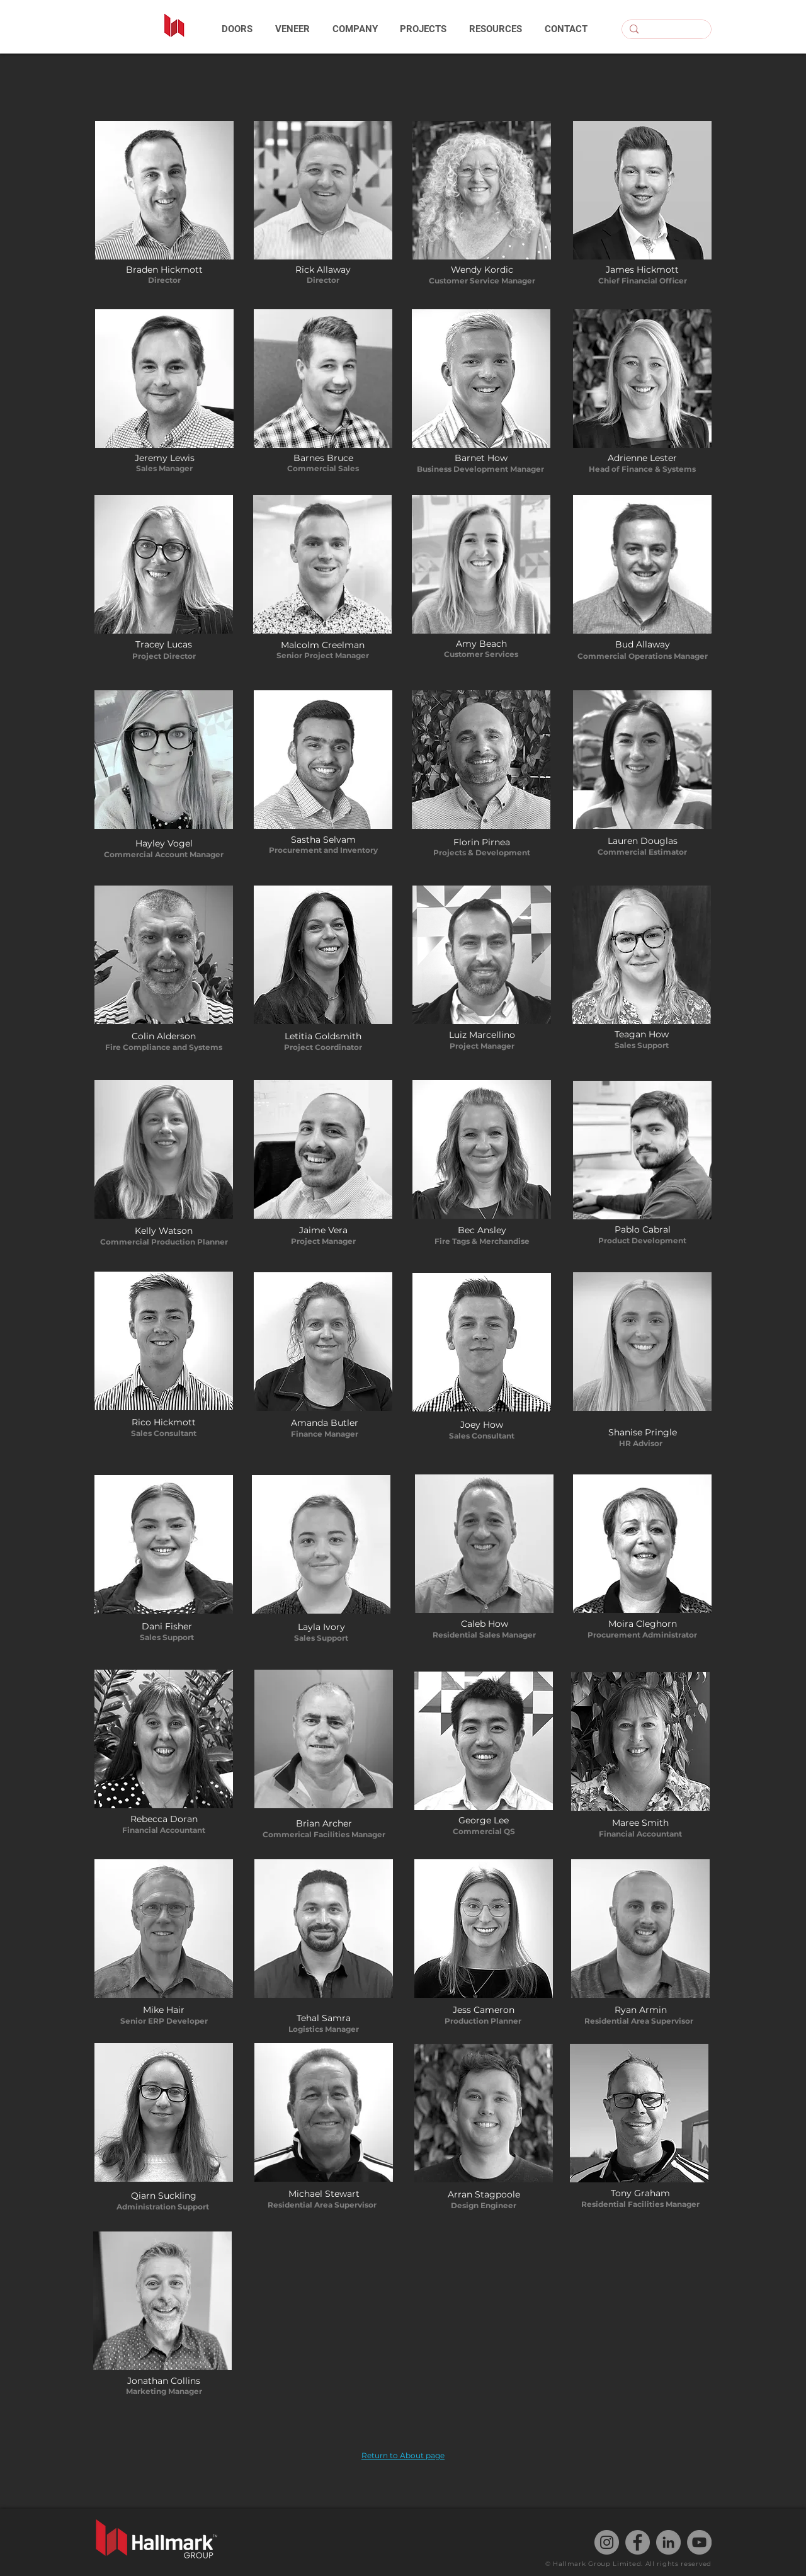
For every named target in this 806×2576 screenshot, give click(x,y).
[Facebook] (637, 2542)
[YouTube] (699, 2542)
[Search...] (665, 32)
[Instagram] (606, 2542)
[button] (237, 29)
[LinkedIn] (668, 2542)
